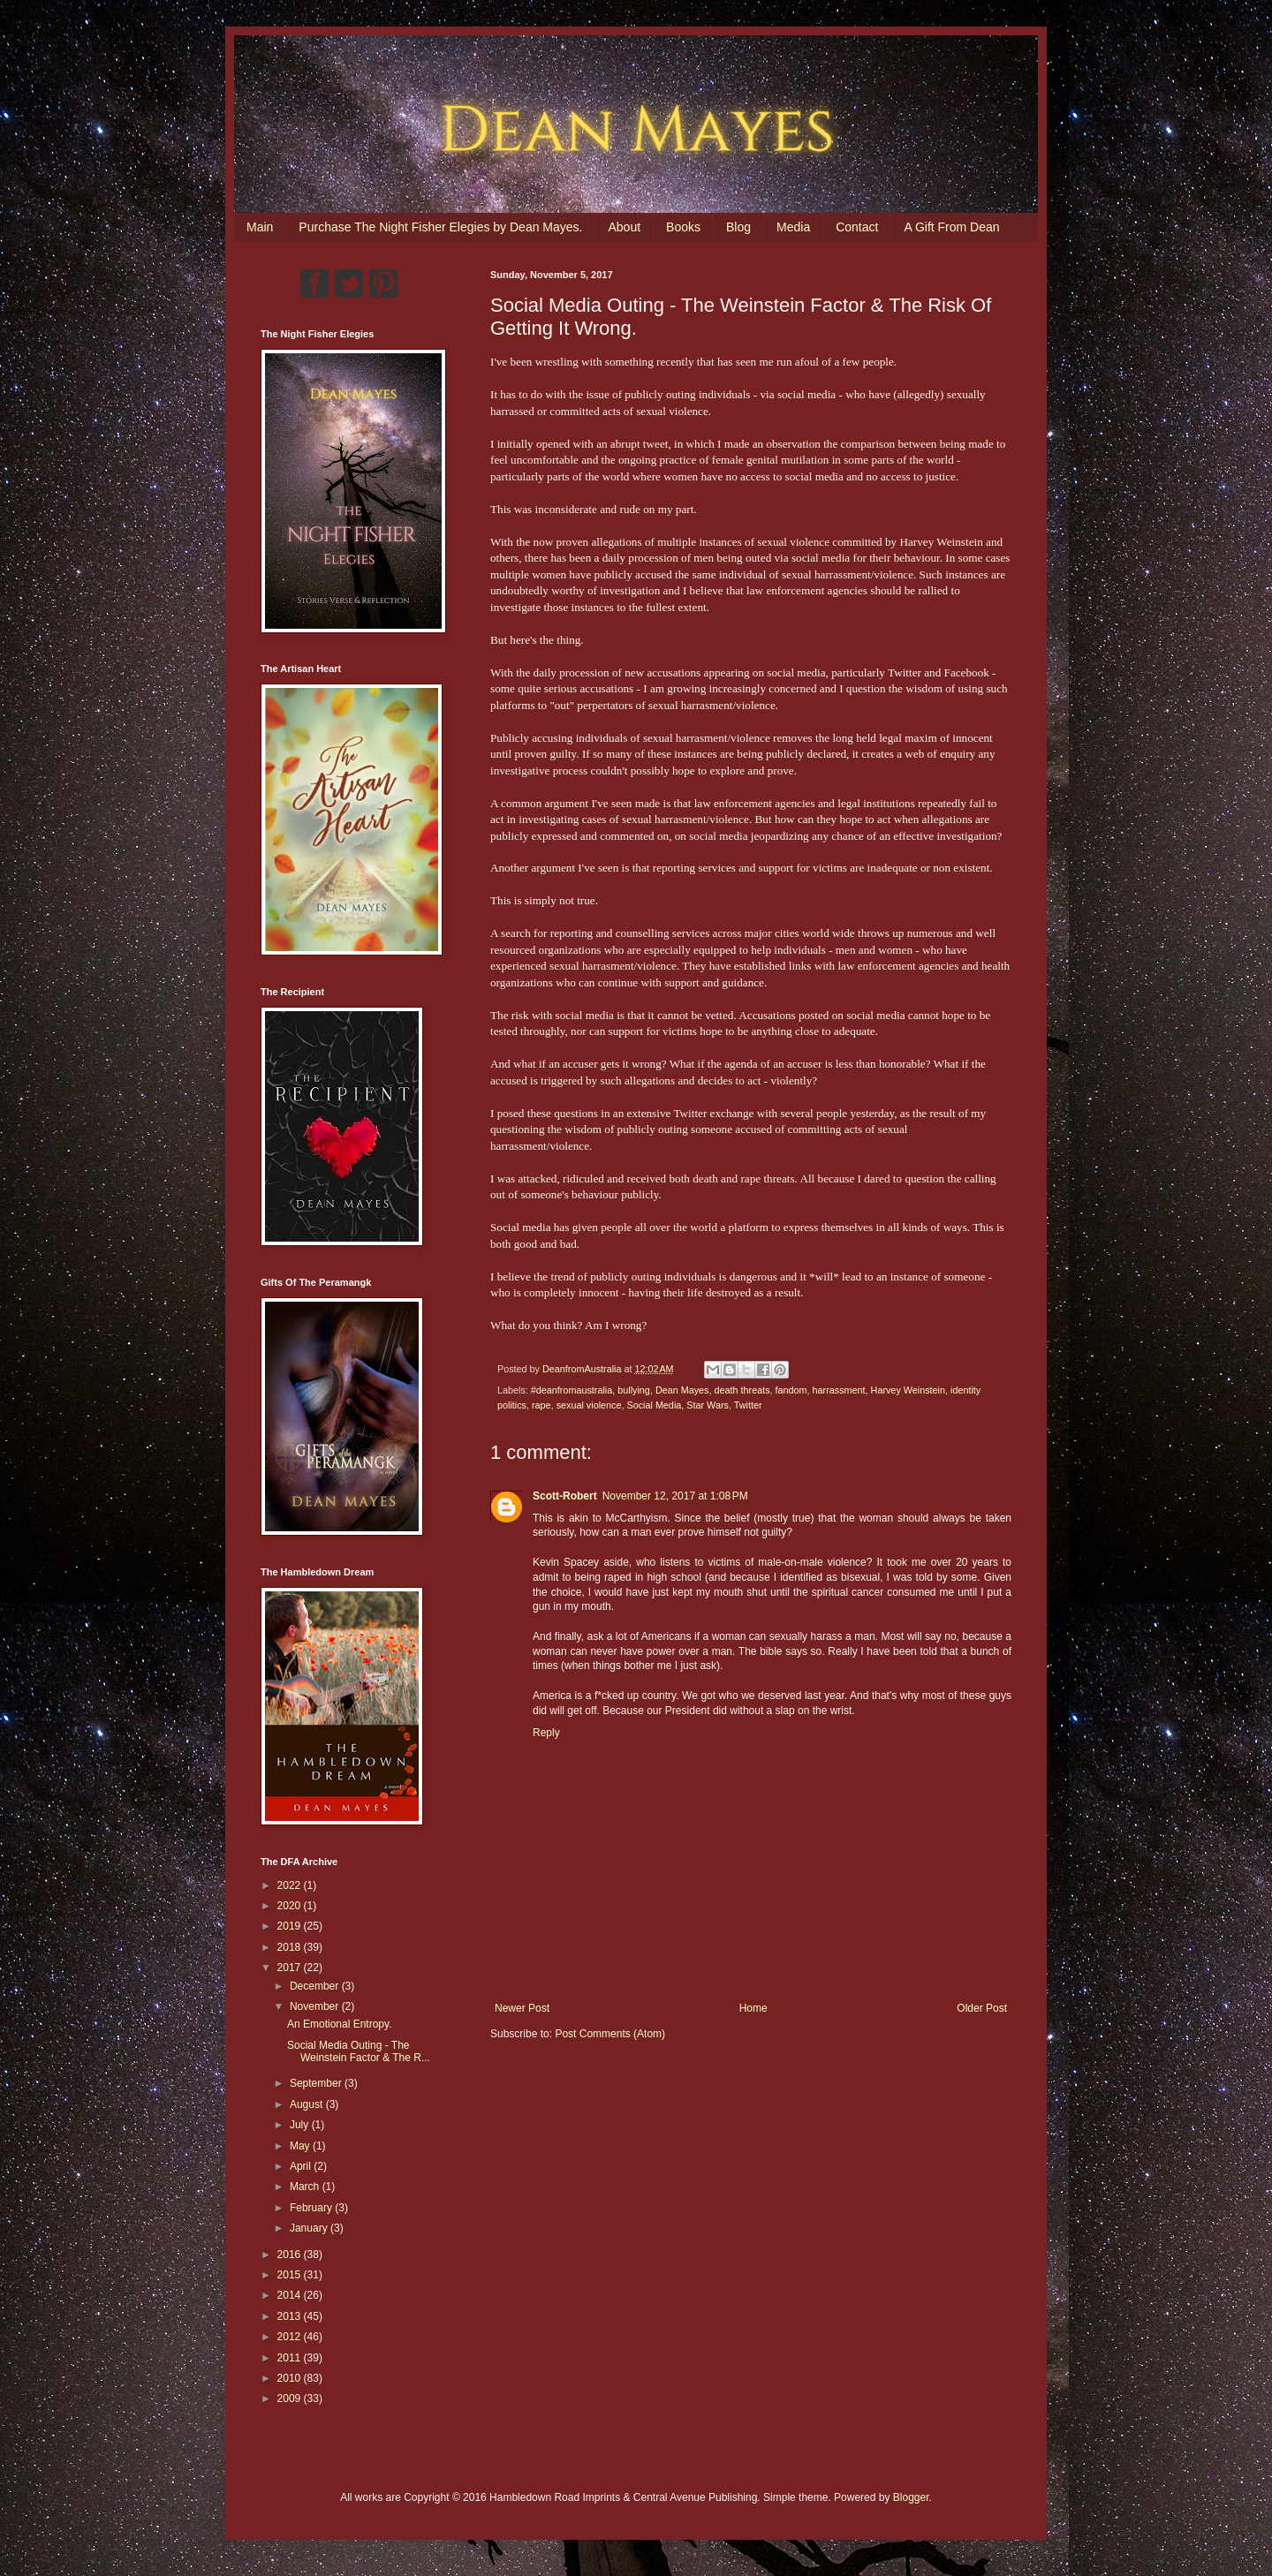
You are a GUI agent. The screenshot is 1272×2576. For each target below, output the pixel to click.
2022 (290, 1885)
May (301, 2146)
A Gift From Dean (951, 227)
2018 (290, 1947)
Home (753, 2008)
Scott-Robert (565, 1496)
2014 (290, 2295)
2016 (290, 2254)
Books (683, 227)
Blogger (911, 2497)
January (310, 2228)
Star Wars (707, 1405)
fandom (791, 1390)
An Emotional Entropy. (339, 2024)
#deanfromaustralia (571, 1390)
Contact (857, 227)
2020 (290, 1906)
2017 (290, 1967)
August (308, 2104)
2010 (290, 2378)
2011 (290, 2358)
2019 (290, 1926)
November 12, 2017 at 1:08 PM (675, 1496)
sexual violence (589, 1405)
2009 (290, 2398)
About (624, 227)
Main (259, 227)
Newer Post (522, 2008)
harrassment (839, 1390)
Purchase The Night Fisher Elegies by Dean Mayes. (440, 227)
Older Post (982, 2008)
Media (793, 227)
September (317, 2083)
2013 (290, 2316)
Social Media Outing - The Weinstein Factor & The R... (358, 2051)
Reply (546, 1732)
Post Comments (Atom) (610, 2034)
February (312, 2208)
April (302, 2166)
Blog (738, 227)
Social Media (653, 1405)
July (301, 2125)
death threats (742, 1390)
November (316, 2006)
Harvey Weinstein (908, 1390)
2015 (290, 2275)
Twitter (748, 1405)
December (316, 1986)
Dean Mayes (682, 1390)
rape (541, 1405)
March (306, 2186)
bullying (633, 1390)
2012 (290, 2336)
